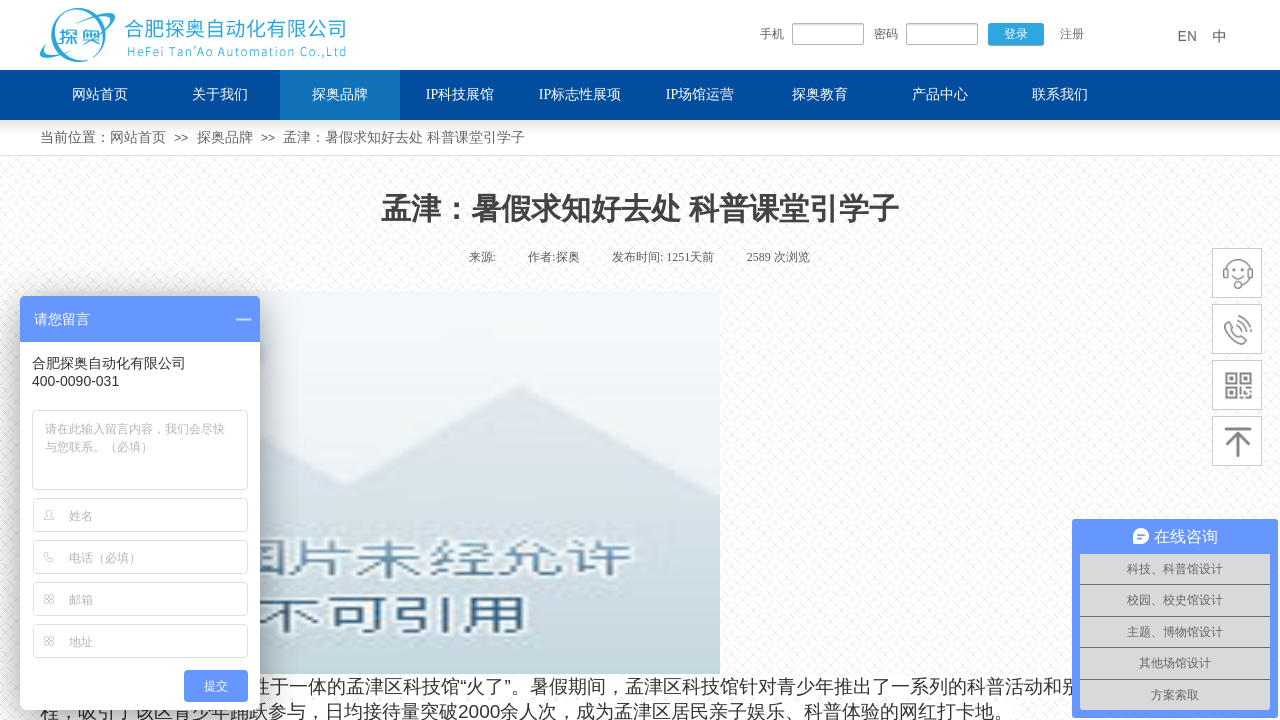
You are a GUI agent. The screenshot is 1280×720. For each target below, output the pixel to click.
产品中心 (940, 94)
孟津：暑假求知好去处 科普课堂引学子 (404, 137)
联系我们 (1060, 94)
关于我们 (220, 94)
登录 (1016, 34)
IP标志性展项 (580, 94)
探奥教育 (820, 94)
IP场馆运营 (700, 94)
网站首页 (138, 137)
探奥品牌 (225, 137)
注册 (1072, 34)
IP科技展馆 (460, 94)
